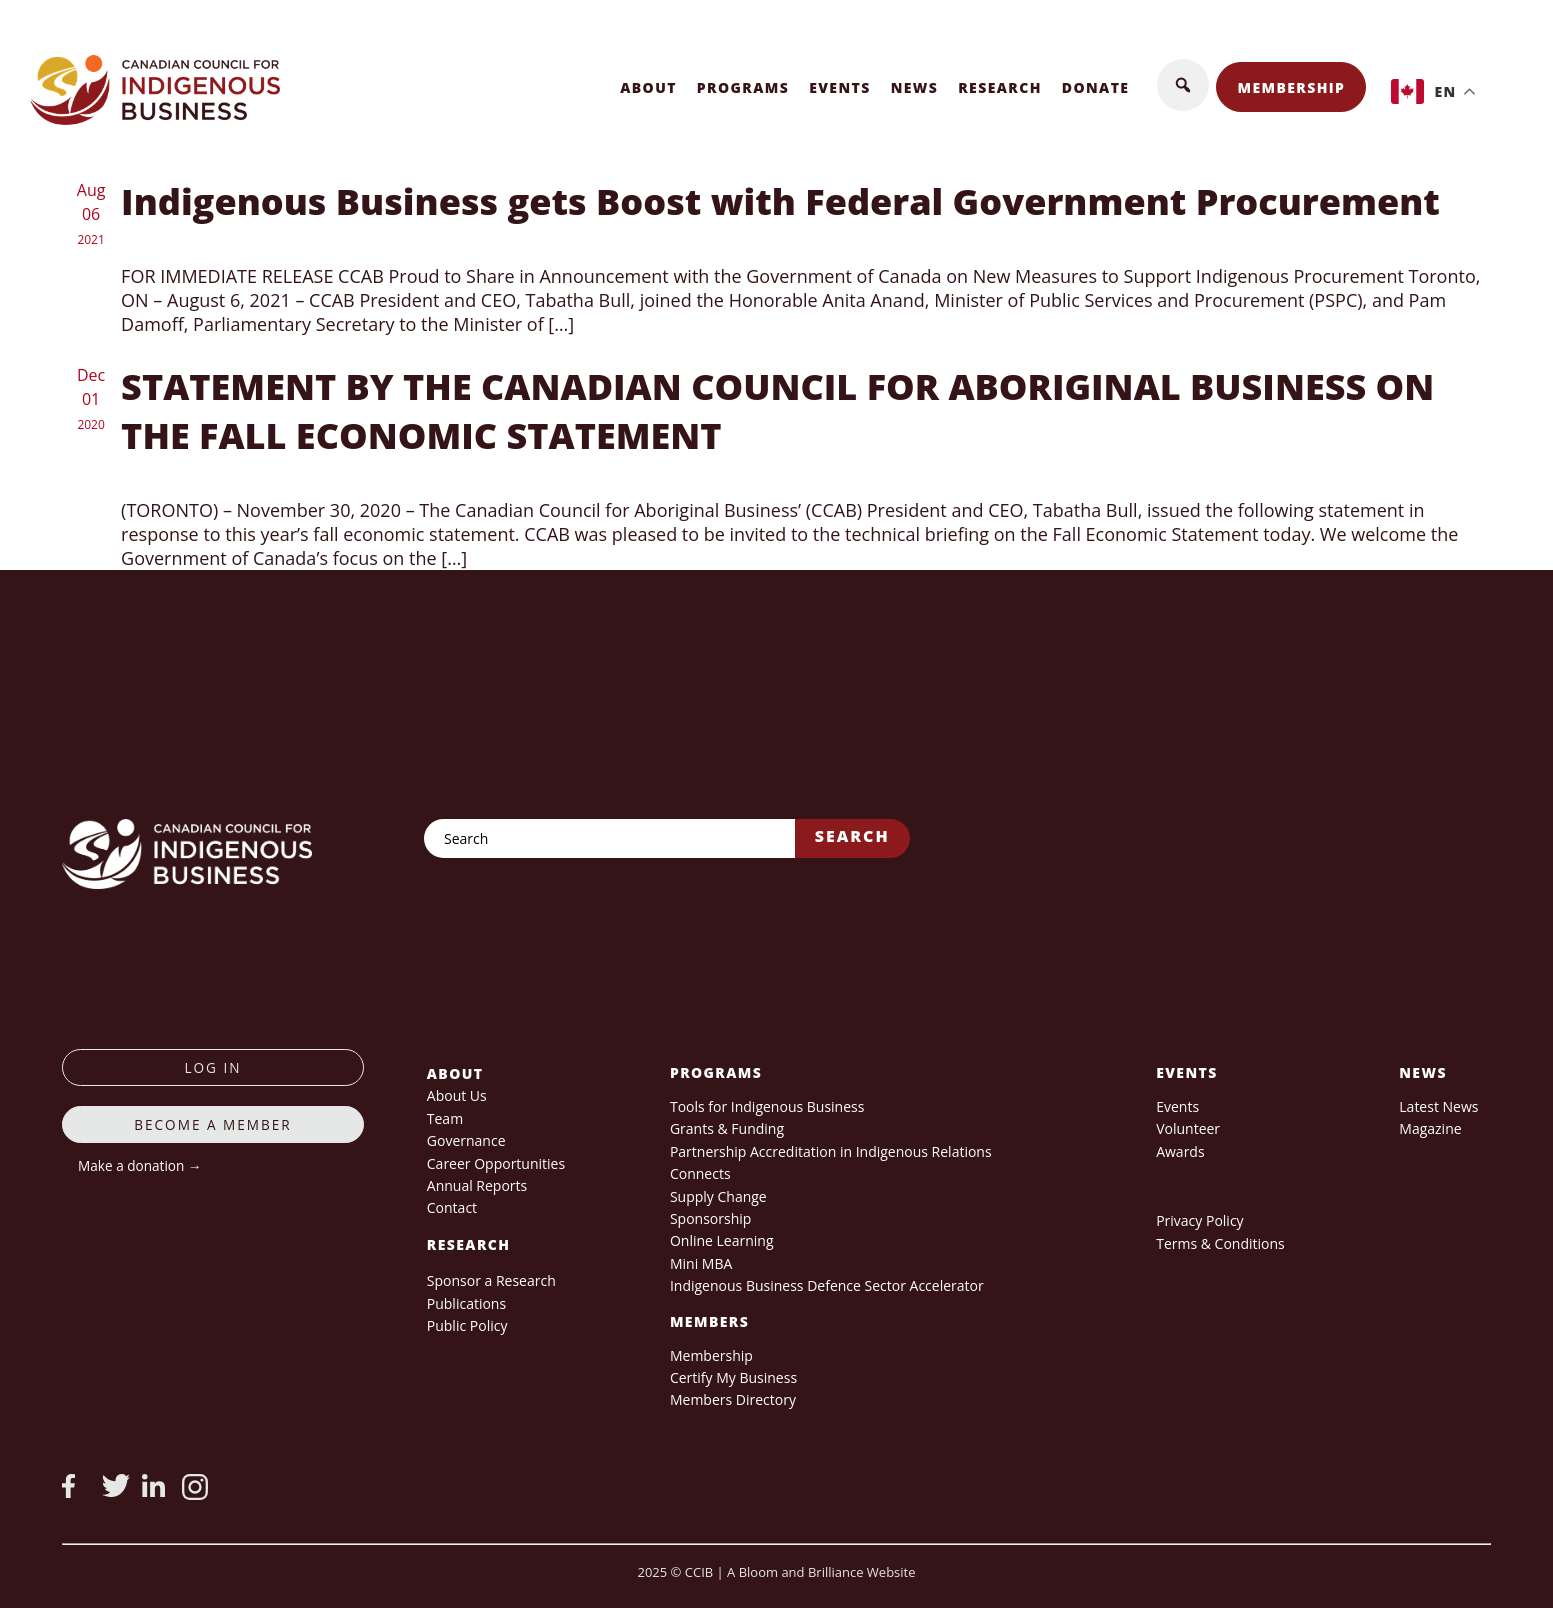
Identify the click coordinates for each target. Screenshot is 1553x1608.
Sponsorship (710, 1218)
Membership (1291, 87)
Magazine (1430, 1128)
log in (212, 1067)
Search (852, 836)
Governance (466, 1140)
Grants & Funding (727, 1128)
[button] (1183, 85)
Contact (452, 1207)
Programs (743, 87)
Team (445, 1118)
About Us (457, 1095)
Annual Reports (477, 1185)
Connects (700, 1173)
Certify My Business (733, 1377)
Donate (1096, 87)
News (915, 87)
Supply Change (718, 1196)
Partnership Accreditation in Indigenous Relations (831, 1151)
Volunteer (1188, 1128)
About (648, 87)
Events (840, 87)
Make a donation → (139, 1165)
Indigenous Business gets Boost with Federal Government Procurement (780, 201)
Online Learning (722, 1240)
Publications (466, 1303)
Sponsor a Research (491, 1280)
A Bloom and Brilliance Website (821, 1572)
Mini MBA (701, 1263)
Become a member (213, 1124)
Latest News (1438, 1106)
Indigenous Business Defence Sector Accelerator (827, 1285)
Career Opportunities (496, 1163)
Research (1000, 87)
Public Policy (467, 1325)
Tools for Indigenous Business (767, 1106)
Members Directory (733, 1399)
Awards (1180, 1151)
